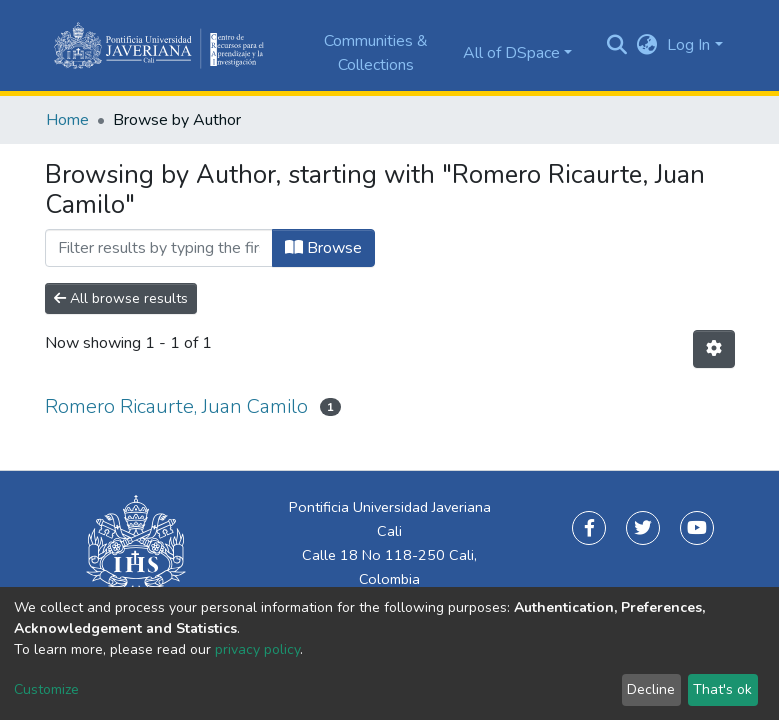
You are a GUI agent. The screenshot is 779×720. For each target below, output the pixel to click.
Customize (46, 689)
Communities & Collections (376, 53)
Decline (651, 689)
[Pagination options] (714, 349)
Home (67, 120)
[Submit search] (616, 46)
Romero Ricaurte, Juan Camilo (176, 406)
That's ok (722, 689)
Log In (688, 45)
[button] (646, 45)
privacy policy (257, 649)
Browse (323, 248)
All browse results (121, 298)
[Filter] (159, 248)
